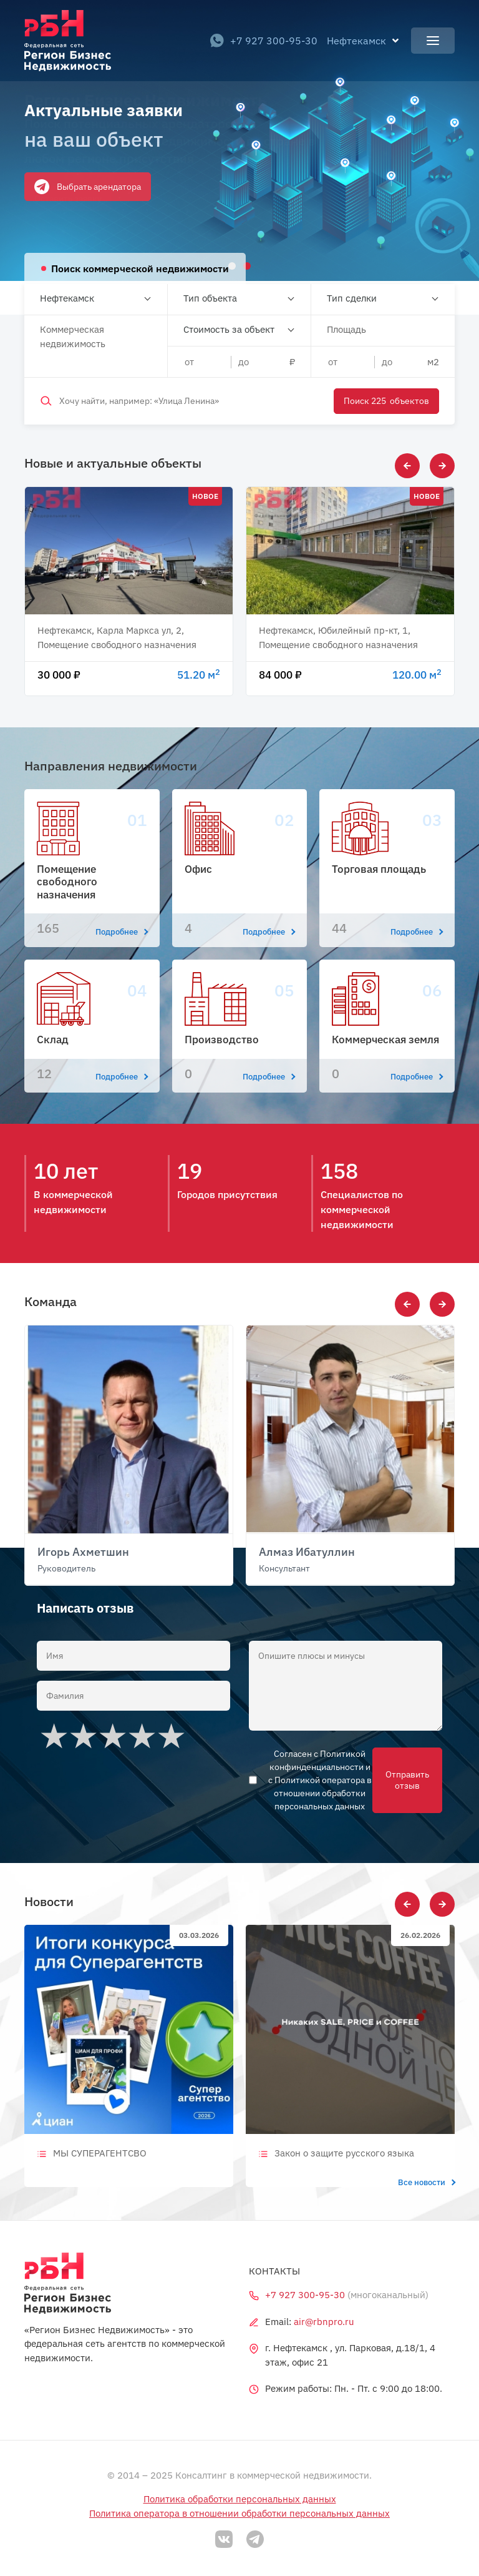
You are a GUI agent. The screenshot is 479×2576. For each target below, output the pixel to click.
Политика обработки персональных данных (239, 2499)
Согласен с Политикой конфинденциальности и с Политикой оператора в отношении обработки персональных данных (320, 1780)
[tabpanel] (239, 140)
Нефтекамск (67, 298)
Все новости (426, 2182)
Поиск (386, 401)
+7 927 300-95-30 (263, 40)
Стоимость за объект (228, 329)
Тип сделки (352, 298)
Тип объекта (210, 298)
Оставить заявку (68, 198)
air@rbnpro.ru (324, 2322)
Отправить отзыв (407, 1780)
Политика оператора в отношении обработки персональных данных (239, 2513)
